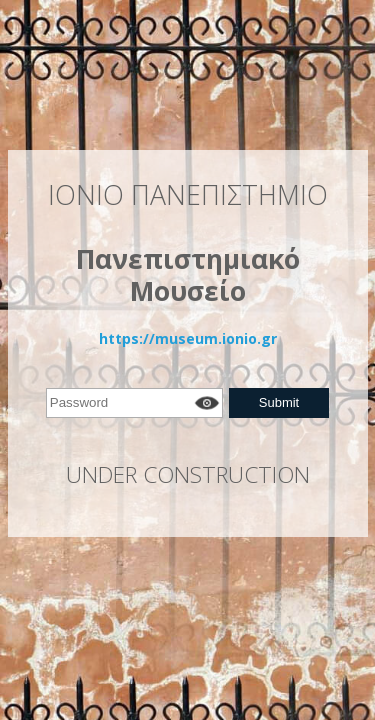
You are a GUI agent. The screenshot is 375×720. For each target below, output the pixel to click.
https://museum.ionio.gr (188, 338)
